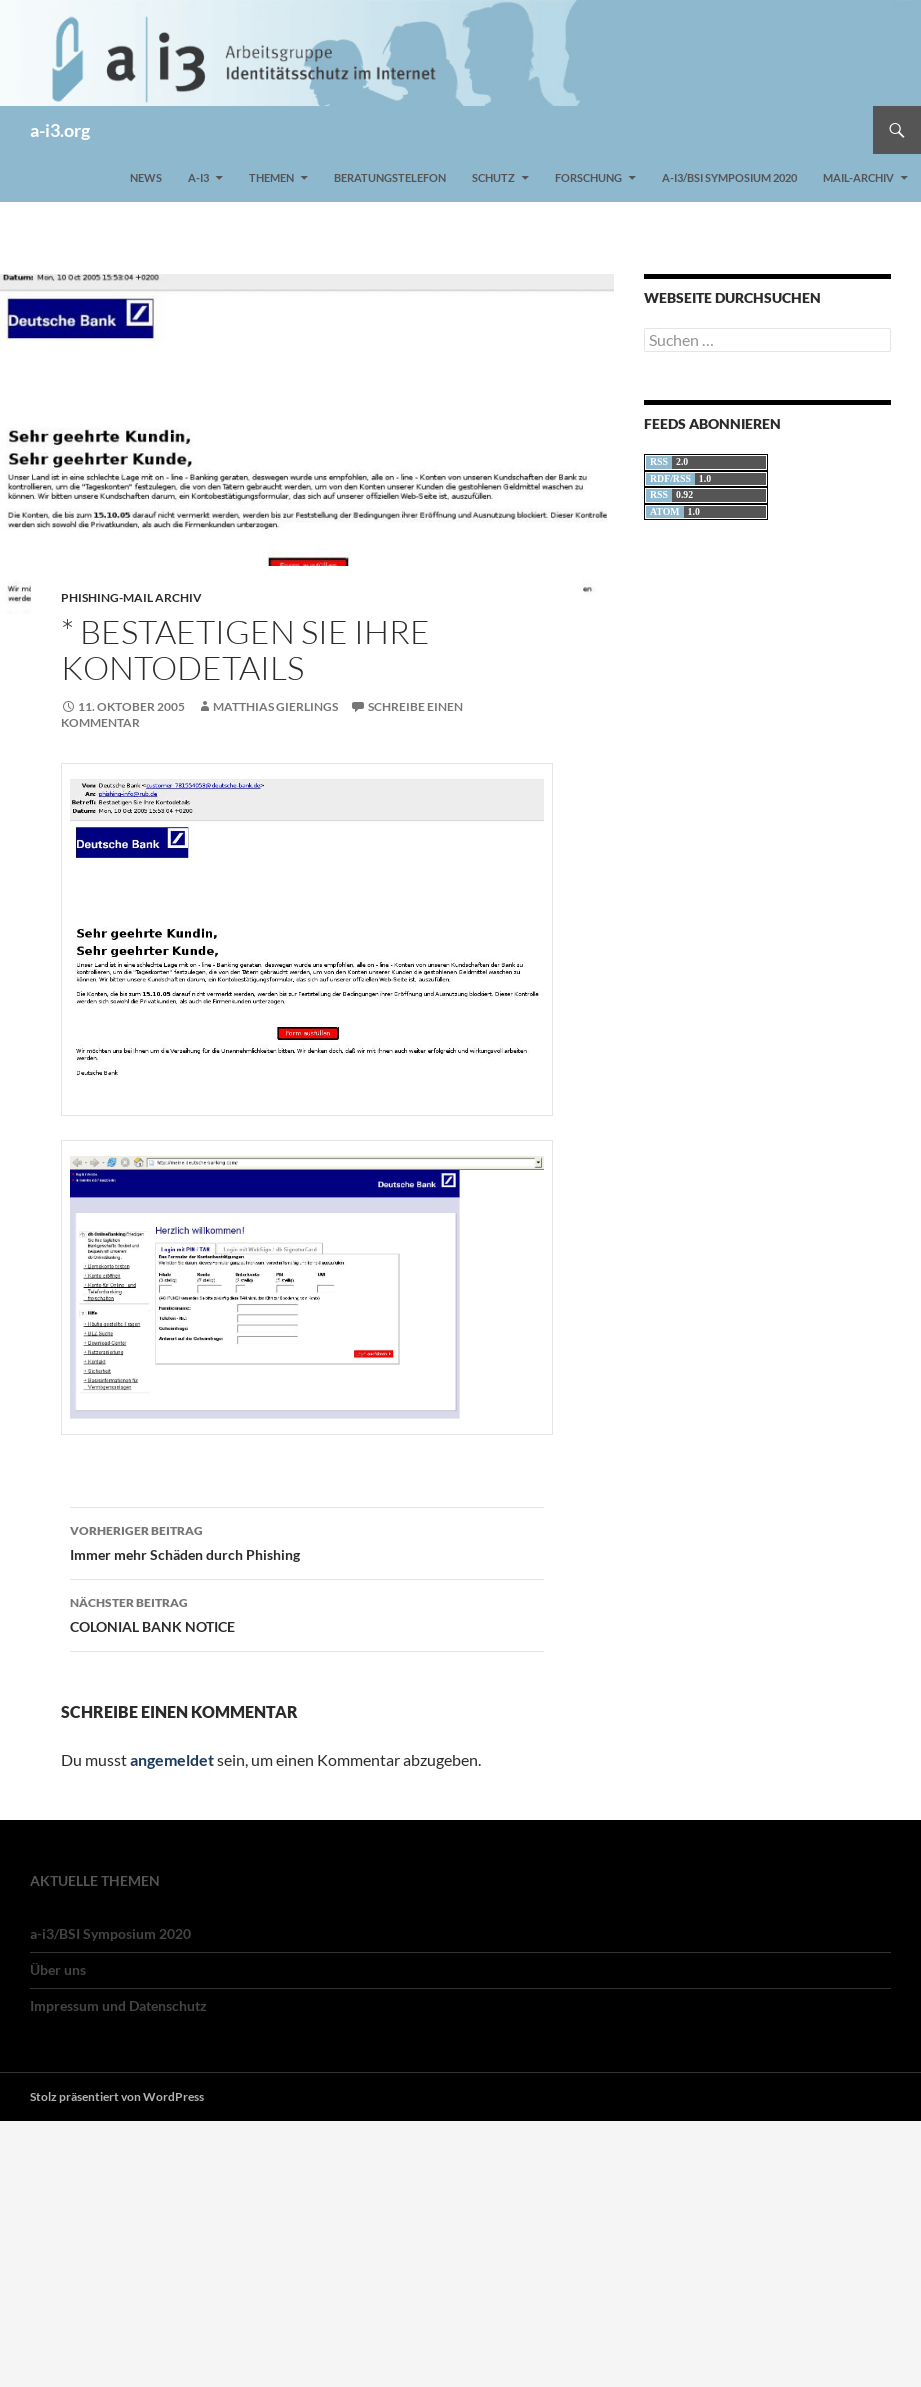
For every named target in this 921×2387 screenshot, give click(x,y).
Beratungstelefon (390, 177)
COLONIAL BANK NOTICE (307, 1613)
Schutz (493, 177)
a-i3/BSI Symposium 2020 (729, 177)
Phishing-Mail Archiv (131, 597)
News (146, 177)
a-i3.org (60, 130)
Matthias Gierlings (275, 706)
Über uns (58, 1969)
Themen (271, 177)
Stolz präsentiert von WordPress (117, 2096)
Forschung (588, 177)
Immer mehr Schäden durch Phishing (307, 1541)
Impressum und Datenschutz (118, 2005)
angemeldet (172, 1759)
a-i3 (198, 177)
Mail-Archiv (858, 177)
